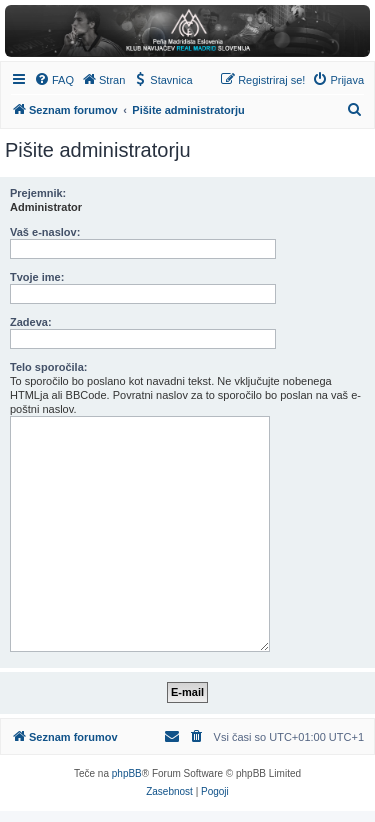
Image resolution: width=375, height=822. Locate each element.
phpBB (127, 773)
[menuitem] (54, 80)
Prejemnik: (38, 193)
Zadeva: (31, 322)
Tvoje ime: (37, 277)
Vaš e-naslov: (45, 232)
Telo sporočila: (48, 367)
